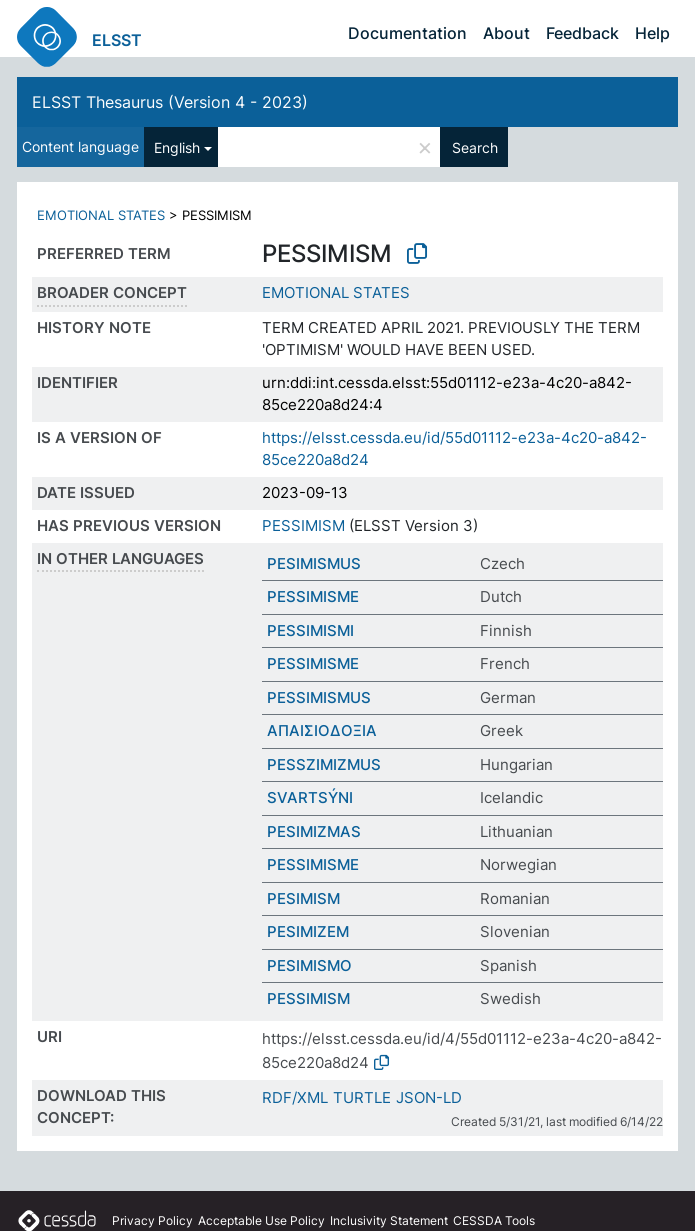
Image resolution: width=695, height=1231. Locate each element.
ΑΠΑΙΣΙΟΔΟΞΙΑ (322, 730)
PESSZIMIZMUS (324, 764)
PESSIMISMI (310, 630)
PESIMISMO (309, 965)
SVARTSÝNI (310, 797)
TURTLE (362, 1097)
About (506, 33)
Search (475, 147)
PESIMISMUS (314, 563)
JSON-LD (429, 1097)
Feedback (582, 33)
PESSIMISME (313, 596)
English (177, 147)
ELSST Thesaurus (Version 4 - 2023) (170, 102)
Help (652, 33)
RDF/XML (295, 1097)
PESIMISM (303, 898)
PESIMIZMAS (314, 831)
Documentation (407, 33)
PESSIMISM (303, 525)
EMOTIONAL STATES (101, 215)
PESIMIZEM (308, 931)
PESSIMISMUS (319, 697)
